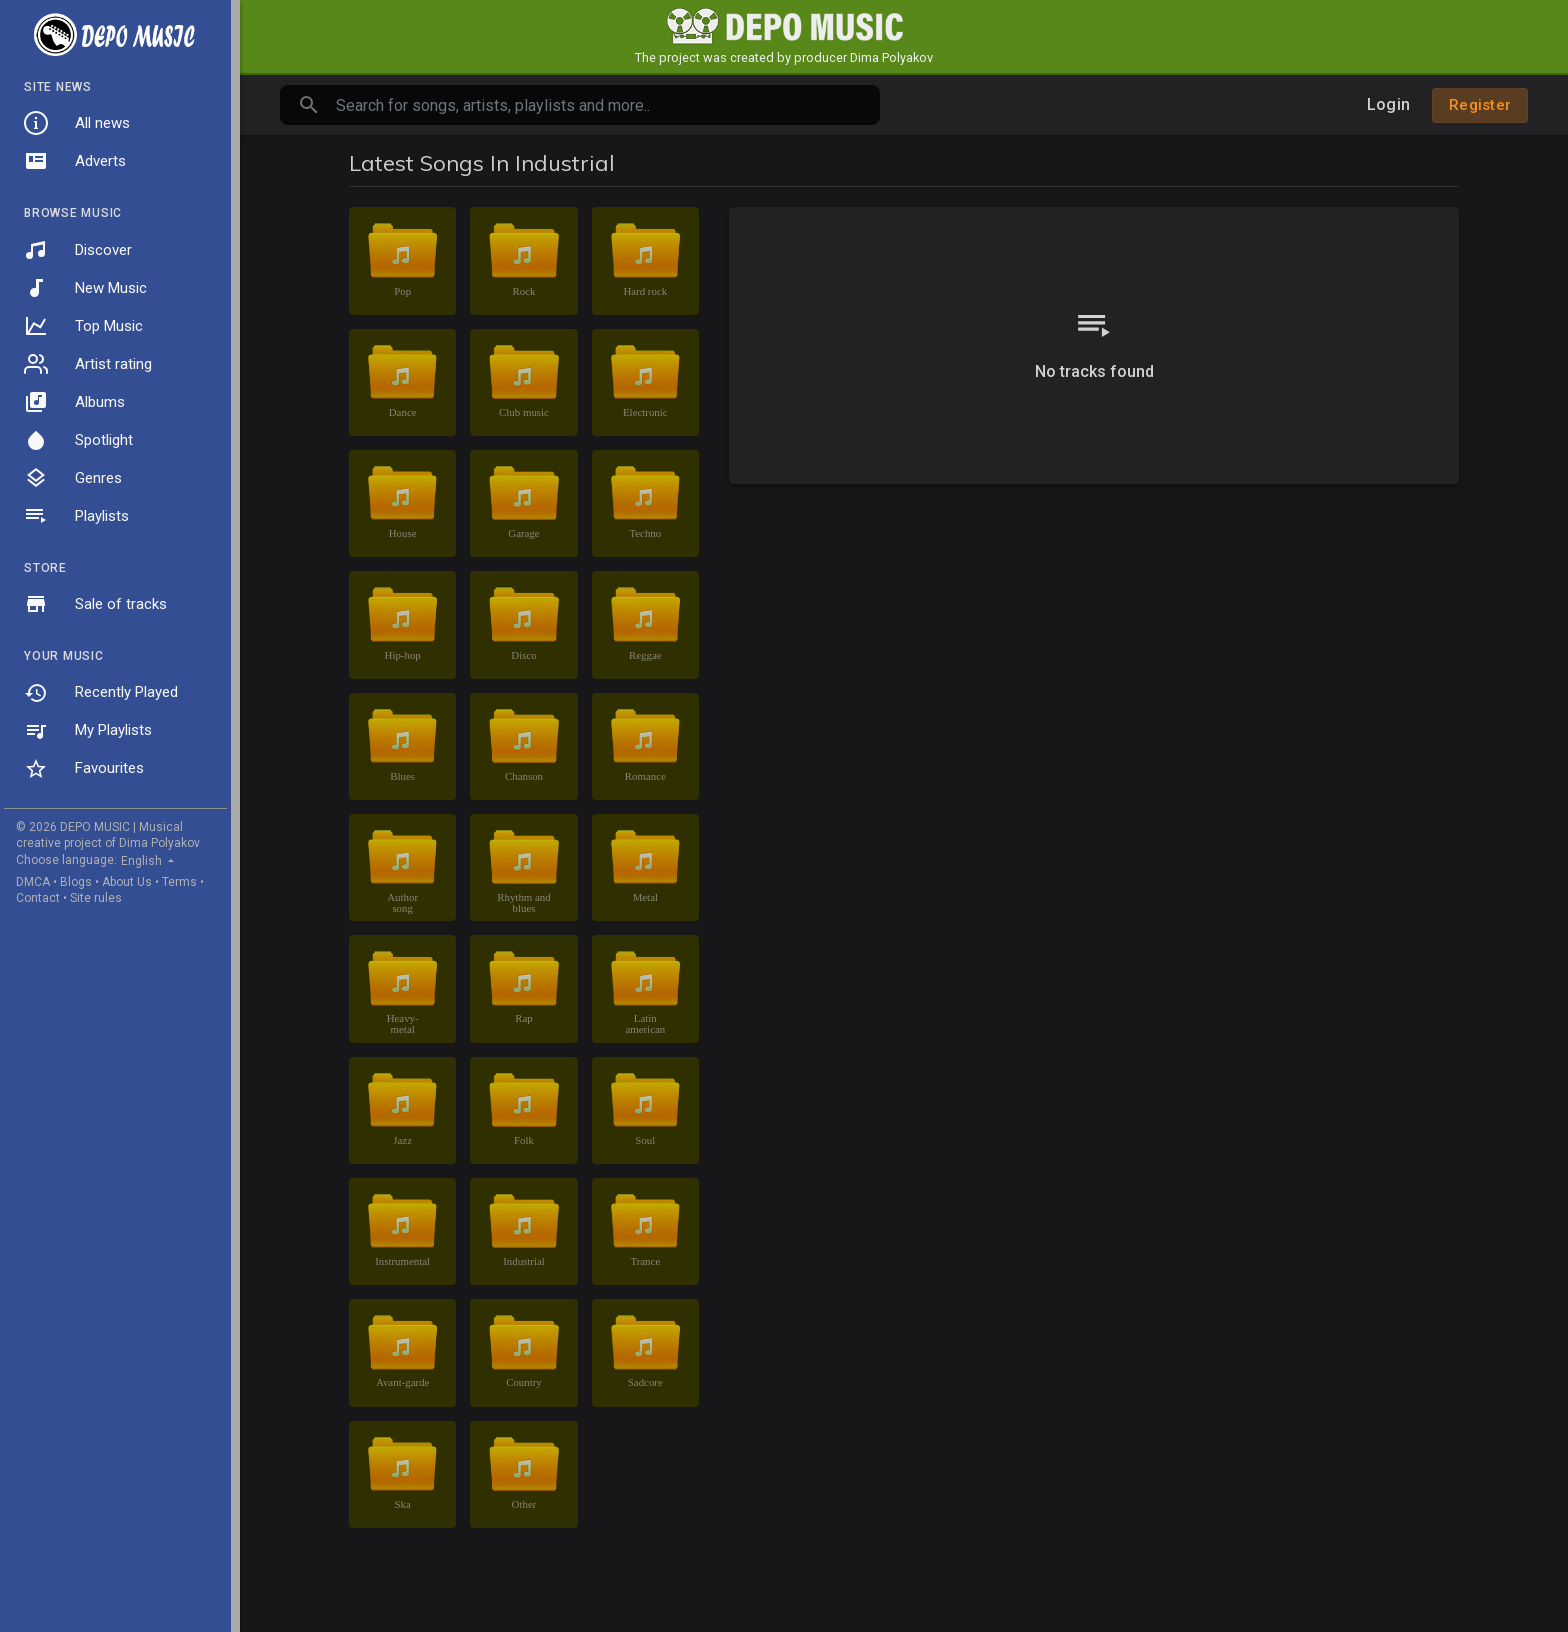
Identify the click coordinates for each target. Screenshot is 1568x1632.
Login (1388, 104)
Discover (78, 250)
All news (77, 123)
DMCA (33, 882)
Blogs (76, 882)
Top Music (83, 326)
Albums (74, 402)
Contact (38, 898)
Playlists (76, 516)
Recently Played (101, 693)
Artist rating (88, 364)
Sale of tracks (95, 604)
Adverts (75, 161)
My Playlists (88, 731)
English (143, 861)
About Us (127, 882)
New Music (85, 288)
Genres (73, 478)
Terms (179, 882)
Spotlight (78, 440)
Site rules (96, 898)
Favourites (84, 769)
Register (1480, 105)
